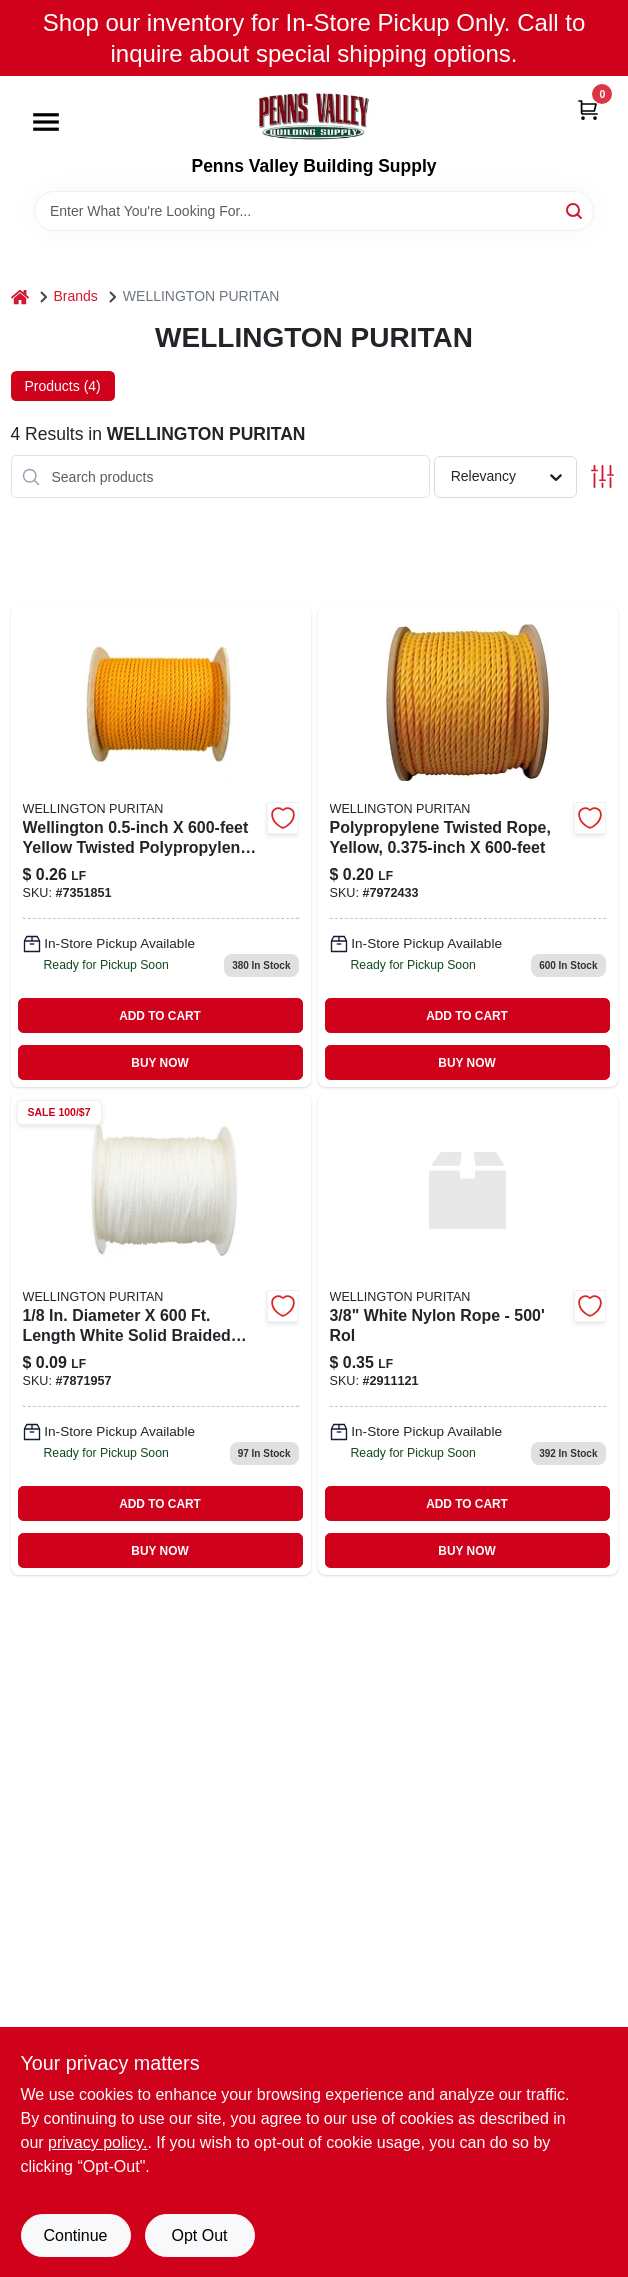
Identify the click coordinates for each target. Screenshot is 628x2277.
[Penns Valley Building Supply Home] (314, 116)
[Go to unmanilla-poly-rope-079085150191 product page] (468, 846)
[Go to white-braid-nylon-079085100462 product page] (161, 1334)
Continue (75, 2235)
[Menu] (46, 123)
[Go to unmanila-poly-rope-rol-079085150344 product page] (161, 846)
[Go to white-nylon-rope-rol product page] (468, 1334)
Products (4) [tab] (63, 386)
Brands (76, 296)
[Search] (575, 209)
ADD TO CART (160, 1016)
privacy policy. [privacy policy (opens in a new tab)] (97, 2142)
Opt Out (199, 2235)
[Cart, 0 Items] (588, 108)
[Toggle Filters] (602, 476)
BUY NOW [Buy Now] (159, 1063)
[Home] (20, 296)
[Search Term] (314, 211)
